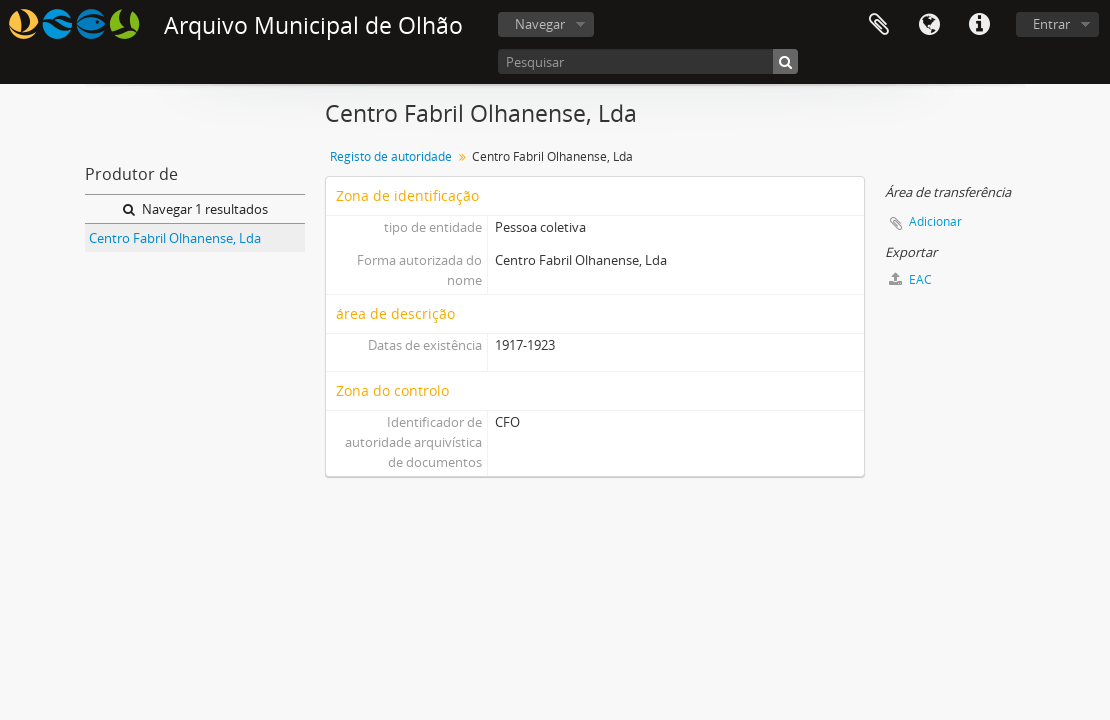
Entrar (1051, 24)
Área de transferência (879, 25)
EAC (910, 279)
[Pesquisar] (648, 61)
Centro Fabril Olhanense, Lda (175, 238)
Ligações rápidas (979, 25)
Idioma (929, 25)
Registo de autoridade (391, 156)
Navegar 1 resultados (195, 209)
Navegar (540, 24)
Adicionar (935, 221)
